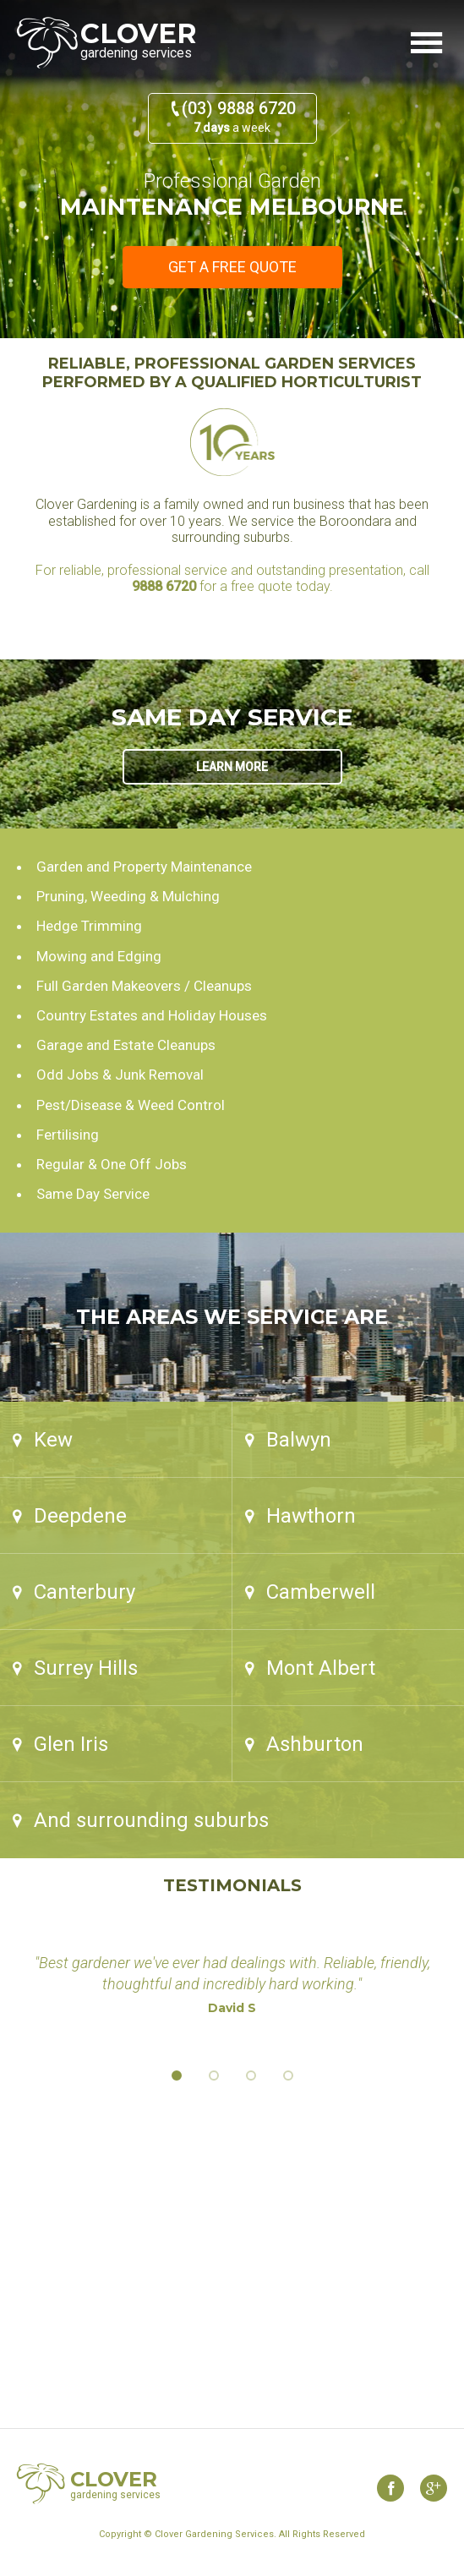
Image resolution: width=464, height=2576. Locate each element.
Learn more (232, 767)
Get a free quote (232, 267)
